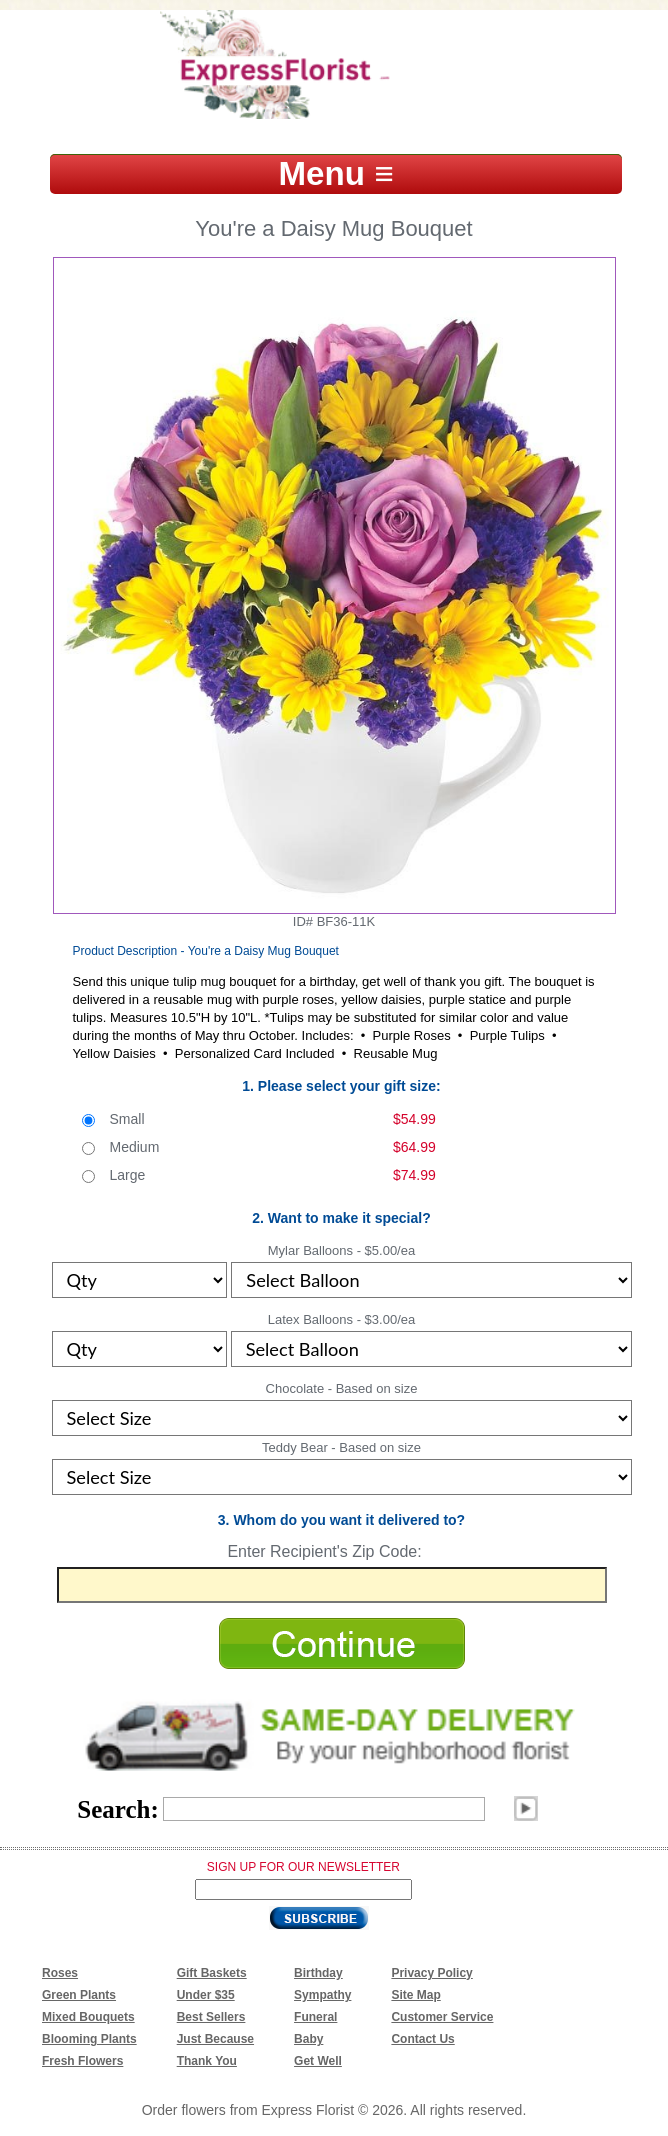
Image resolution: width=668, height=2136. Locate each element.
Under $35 (206, 1995)
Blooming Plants (89, 2039)
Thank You (207, 2061)
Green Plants (79, 1995)
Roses (60, 1973)
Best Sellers (211, 2017)
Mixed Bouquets (88, 2017)
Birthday (318, 1973)
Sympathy (322, 1995)
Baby (308, 2039)
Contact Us (422, 2039)
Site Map (415, 1995)
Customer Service (442, 2017)
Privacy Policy (431, 1973)
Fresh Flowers (82, 2061)
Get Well (318, 2061)
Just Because (215, 2039)
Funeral (315, 2017)
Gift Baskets (212, 1973)
